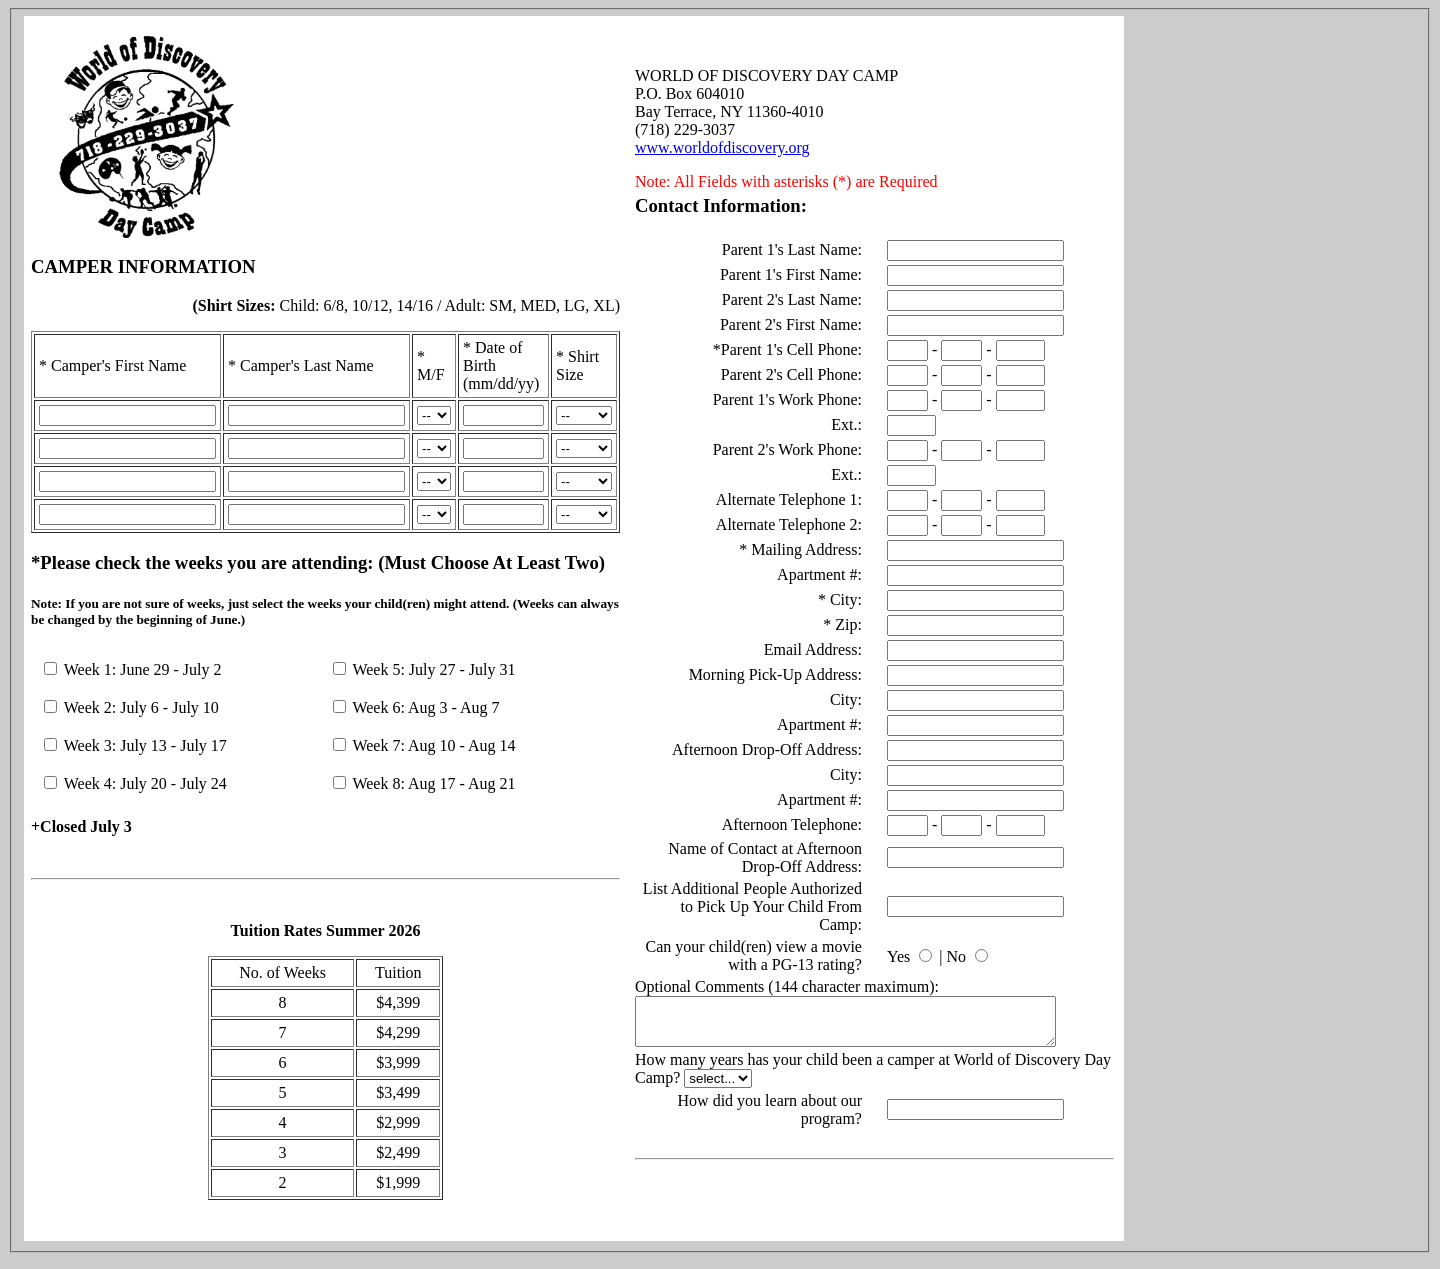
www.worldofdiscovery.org (722, 143)
